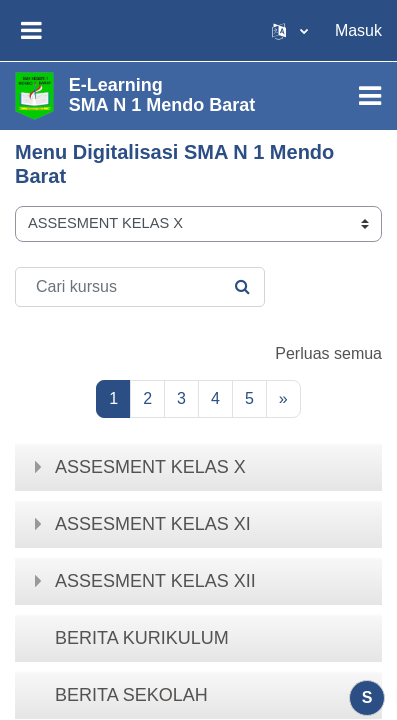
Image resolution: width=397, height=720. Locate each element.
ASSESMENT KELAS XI (153, 524)
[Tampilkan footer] (367, 698)
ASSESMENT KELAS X (150, 467)
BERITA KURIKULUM (142, 638)
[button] (290, 30)
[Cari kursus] (140, 287)
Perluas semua (328, 353)
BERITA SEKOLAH (131, 695)
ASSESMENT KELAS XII (155, 581)
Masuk (358, 30)
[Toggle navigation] (370, 96)
